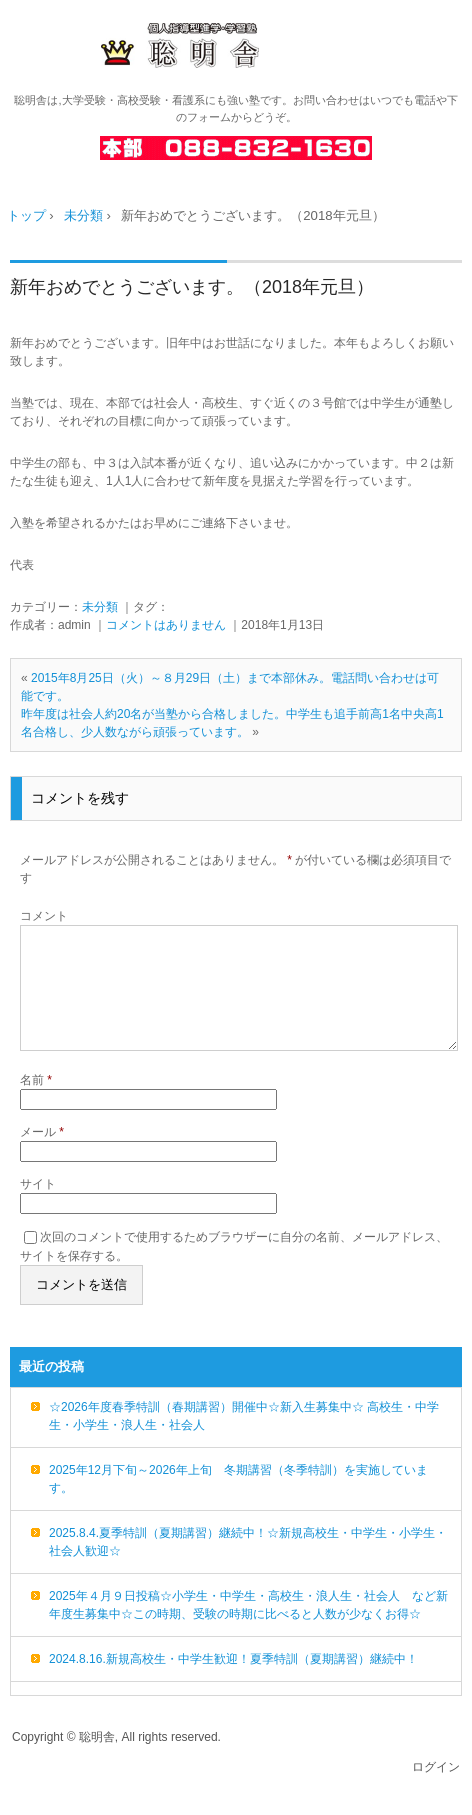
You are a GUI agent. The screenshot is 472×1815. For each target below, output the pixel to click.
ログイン (436, 1791)
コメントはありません (166, 625)
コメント (44, 916)
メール (42, 1156)
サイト (38, 1208)
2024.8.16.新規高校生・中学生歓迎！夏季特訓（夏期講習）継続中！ (233, 1683)
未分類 (100, 607)
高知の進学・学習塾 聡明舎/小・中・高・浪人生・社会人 (236, 46)
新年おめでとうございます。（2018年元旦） (192, 287)
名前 (36, 1104)
